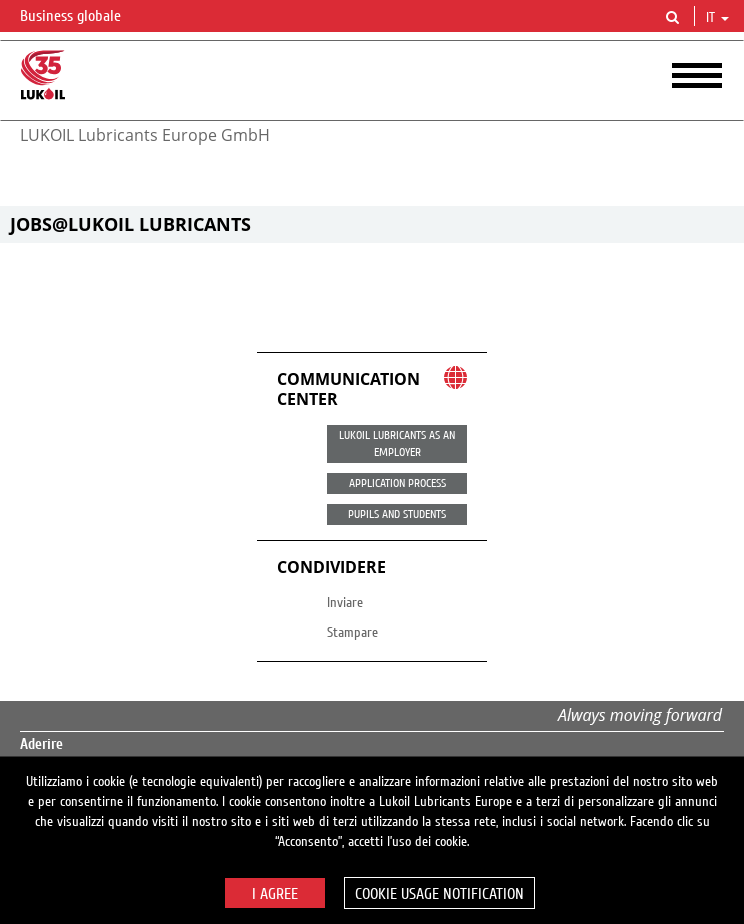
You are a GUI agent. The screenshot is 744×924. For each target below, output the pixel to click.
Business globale (82, 17)
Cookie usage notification (439, 894)
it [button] (717, 18)
